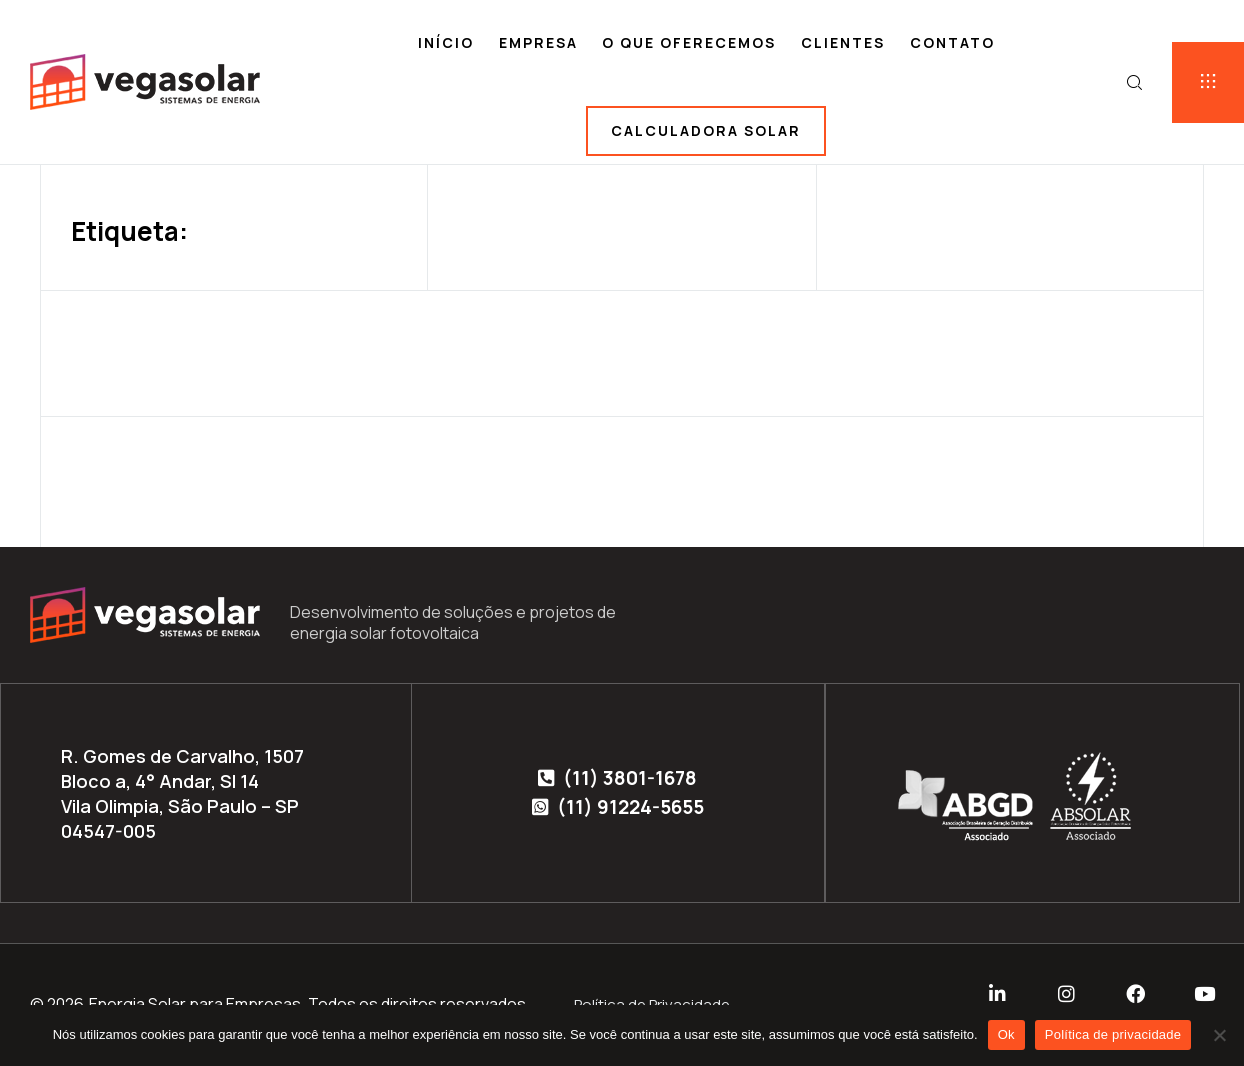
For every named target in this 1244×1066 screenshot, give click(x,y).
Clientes (843, 42)
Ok (1006, 1034)
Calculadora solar (706, 130)
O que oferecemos (689, 42)
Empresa (538, 42)
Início (446, 42)
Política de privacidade (1113, 1034)
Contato (952, 42)
